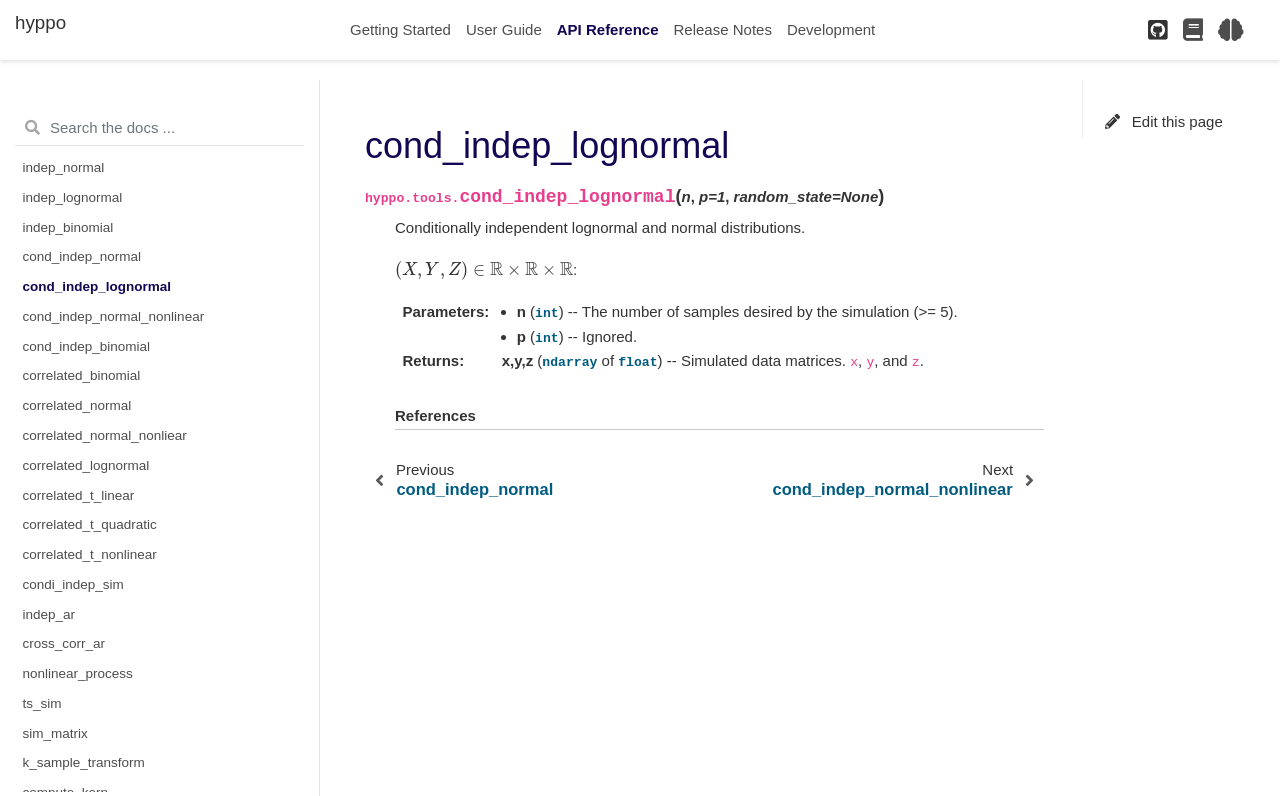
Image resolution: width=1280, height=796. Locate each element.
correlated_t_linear (79, 495)
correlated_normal (77, 405)
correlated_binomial (82, 375)
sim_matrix (55, 733)
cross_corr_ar (64, 643)
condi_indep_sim (73, 584)
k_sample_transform (84, 762)
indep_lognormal (73, 197)
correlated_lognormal (86, 465)
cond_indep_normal (82, 256)
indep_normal (64, 167)
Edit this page (1164, 121)
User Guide (504, 29)
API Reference (608, 29)
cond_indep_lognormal (97, 286)
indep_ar (49, 614)
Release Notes (723, 29)
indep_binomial (68, 227)
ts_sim (42, 703)
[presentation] (484, 269)
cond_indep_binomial (87, 346)
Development (831, 29)
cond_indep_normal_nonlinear (114, 316)
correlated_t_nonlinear (90, 554)
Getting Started (400, 29)
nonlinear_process (78, 673)
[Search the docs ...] (159, 128)
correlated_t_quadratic (90, 524)
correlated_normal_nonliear (105, 435)
